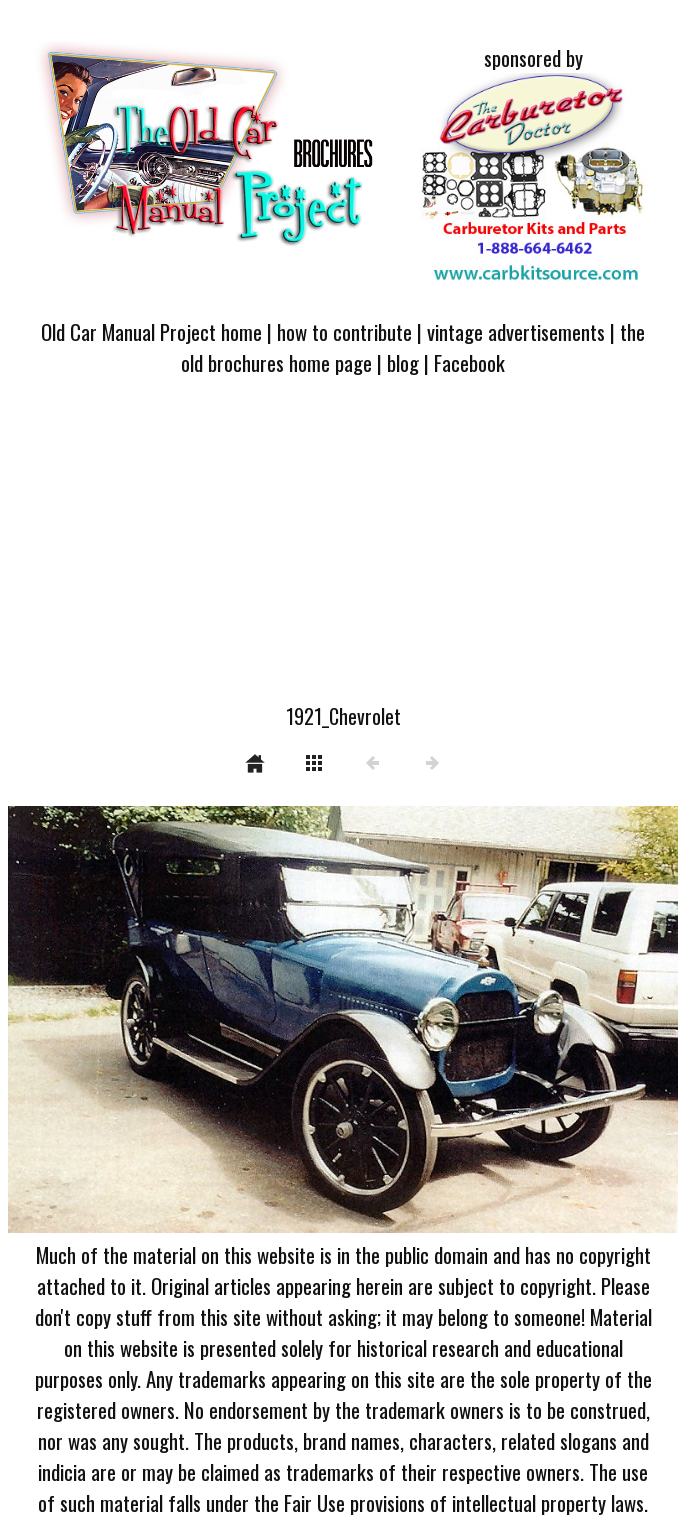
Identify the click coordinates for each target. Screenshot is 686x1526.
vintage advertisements (516, 331)
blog (403, 362)
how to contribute (344, 331)
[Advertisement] (343, 551)
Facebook (469, 362)
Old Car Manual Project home (151, 331)
